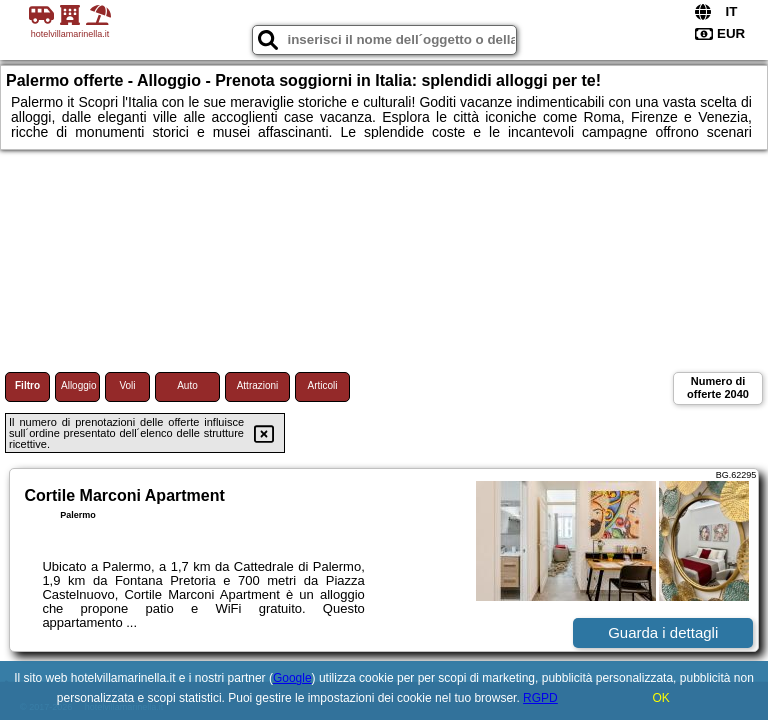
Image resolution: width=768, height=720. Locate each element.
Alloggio (79, 385)
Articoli (322, 385)
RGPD (540, 698)
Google (292, 678)
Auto (187, 385)
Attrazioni (258, 385)
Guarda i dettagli (663, 632)
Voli (127, 385)
